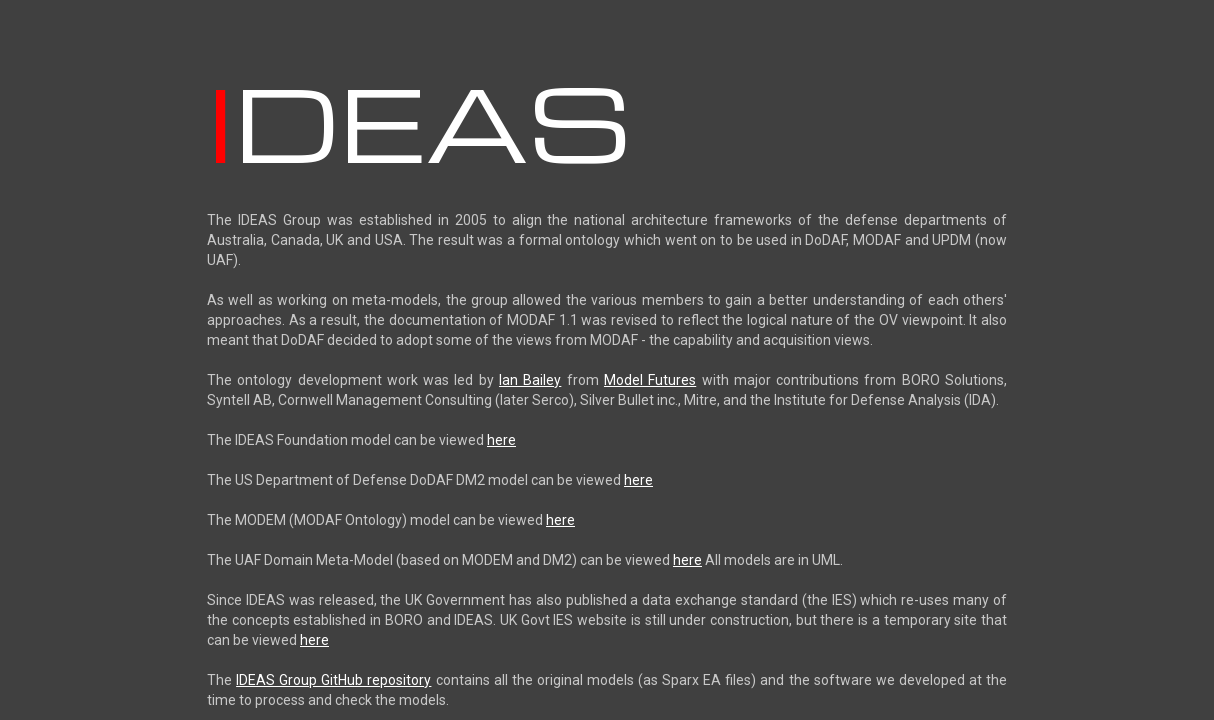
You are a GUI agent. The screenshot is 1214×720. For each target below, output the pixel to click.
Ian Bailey (530, 380)
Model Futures (650, 380)
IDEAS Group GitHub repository (333, 680)
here (501, 440)
